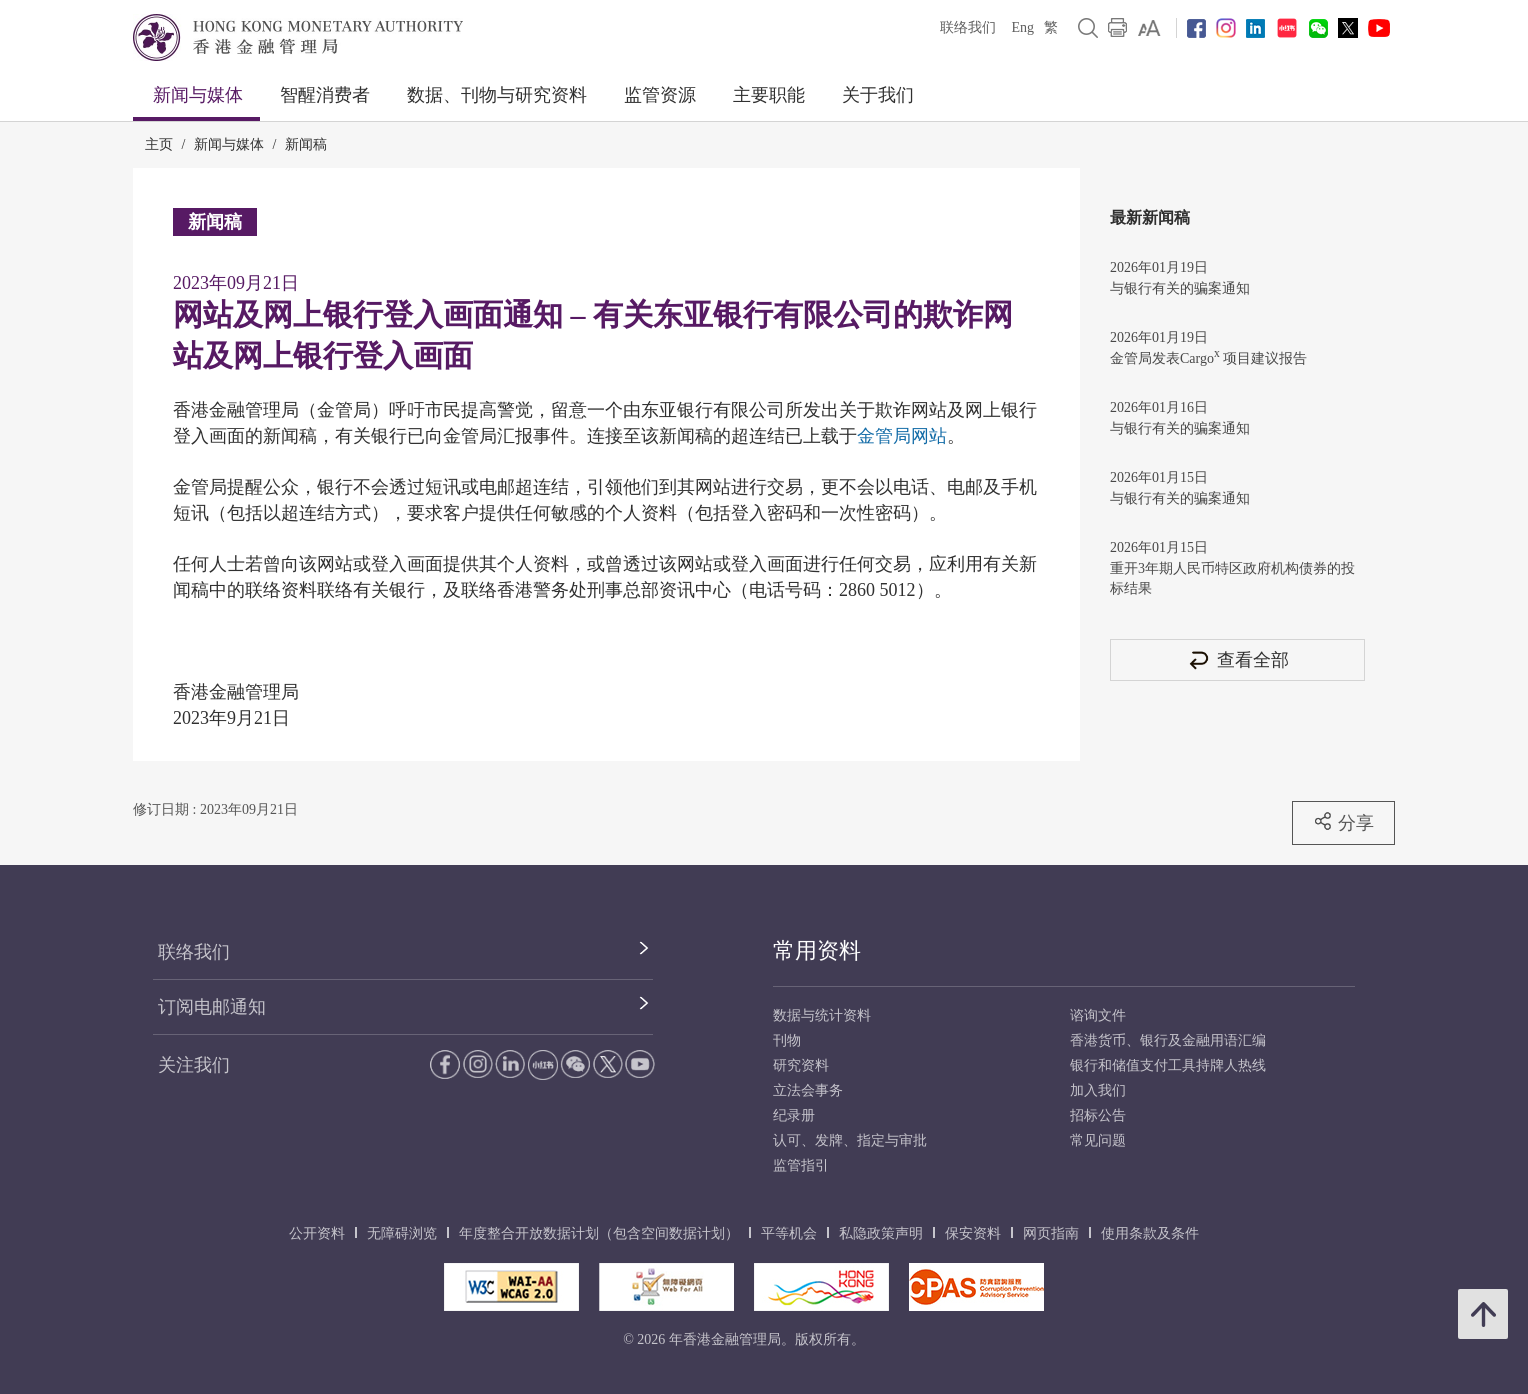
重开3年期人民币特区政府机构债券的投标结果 (1232, 578)
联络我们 (968, 27)
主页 (159, 144)
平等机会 (789, 1233)
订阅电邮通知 (212, 1007)
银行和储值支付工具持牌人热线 (1168, 1065)
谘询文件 (1098, 1015)
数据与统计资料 (822, 1015)
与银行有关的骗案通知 (1180, 288)
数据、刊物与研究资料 (497, 95)
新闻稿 (306, 144)
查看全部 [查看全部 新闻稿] (1238, 659)
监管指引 (801, 1165)
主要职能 (769, 95)
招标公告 (1098, 1115)
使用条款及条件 (1150, 1233)
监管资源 (660, 95)
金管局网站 (902, 436)
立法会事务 (808, 1090)
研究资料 (801, 1065)
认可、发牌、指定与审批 (850, 1140)
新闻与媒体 (198, 95)
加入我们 (1098, 1090)
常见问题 (1098, 1140)
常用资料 (817, 950)
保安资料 (973, 1233)
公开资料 (317, 1233)
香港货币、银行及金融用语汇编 (1168, 1040)
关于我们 (878, 95)
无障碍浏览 (402, 1233)
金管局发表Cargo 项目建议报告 (1208, 356)
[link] (1149, 28)
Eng (1022, 27)
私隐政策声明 (881, 1233)
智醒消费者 (325, 95)
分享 (1343, 822)
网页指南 (1051, 1233)
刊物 (787, 1040)
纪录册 (794, 1115)
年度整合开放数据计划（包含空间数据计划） (599, 1233)
